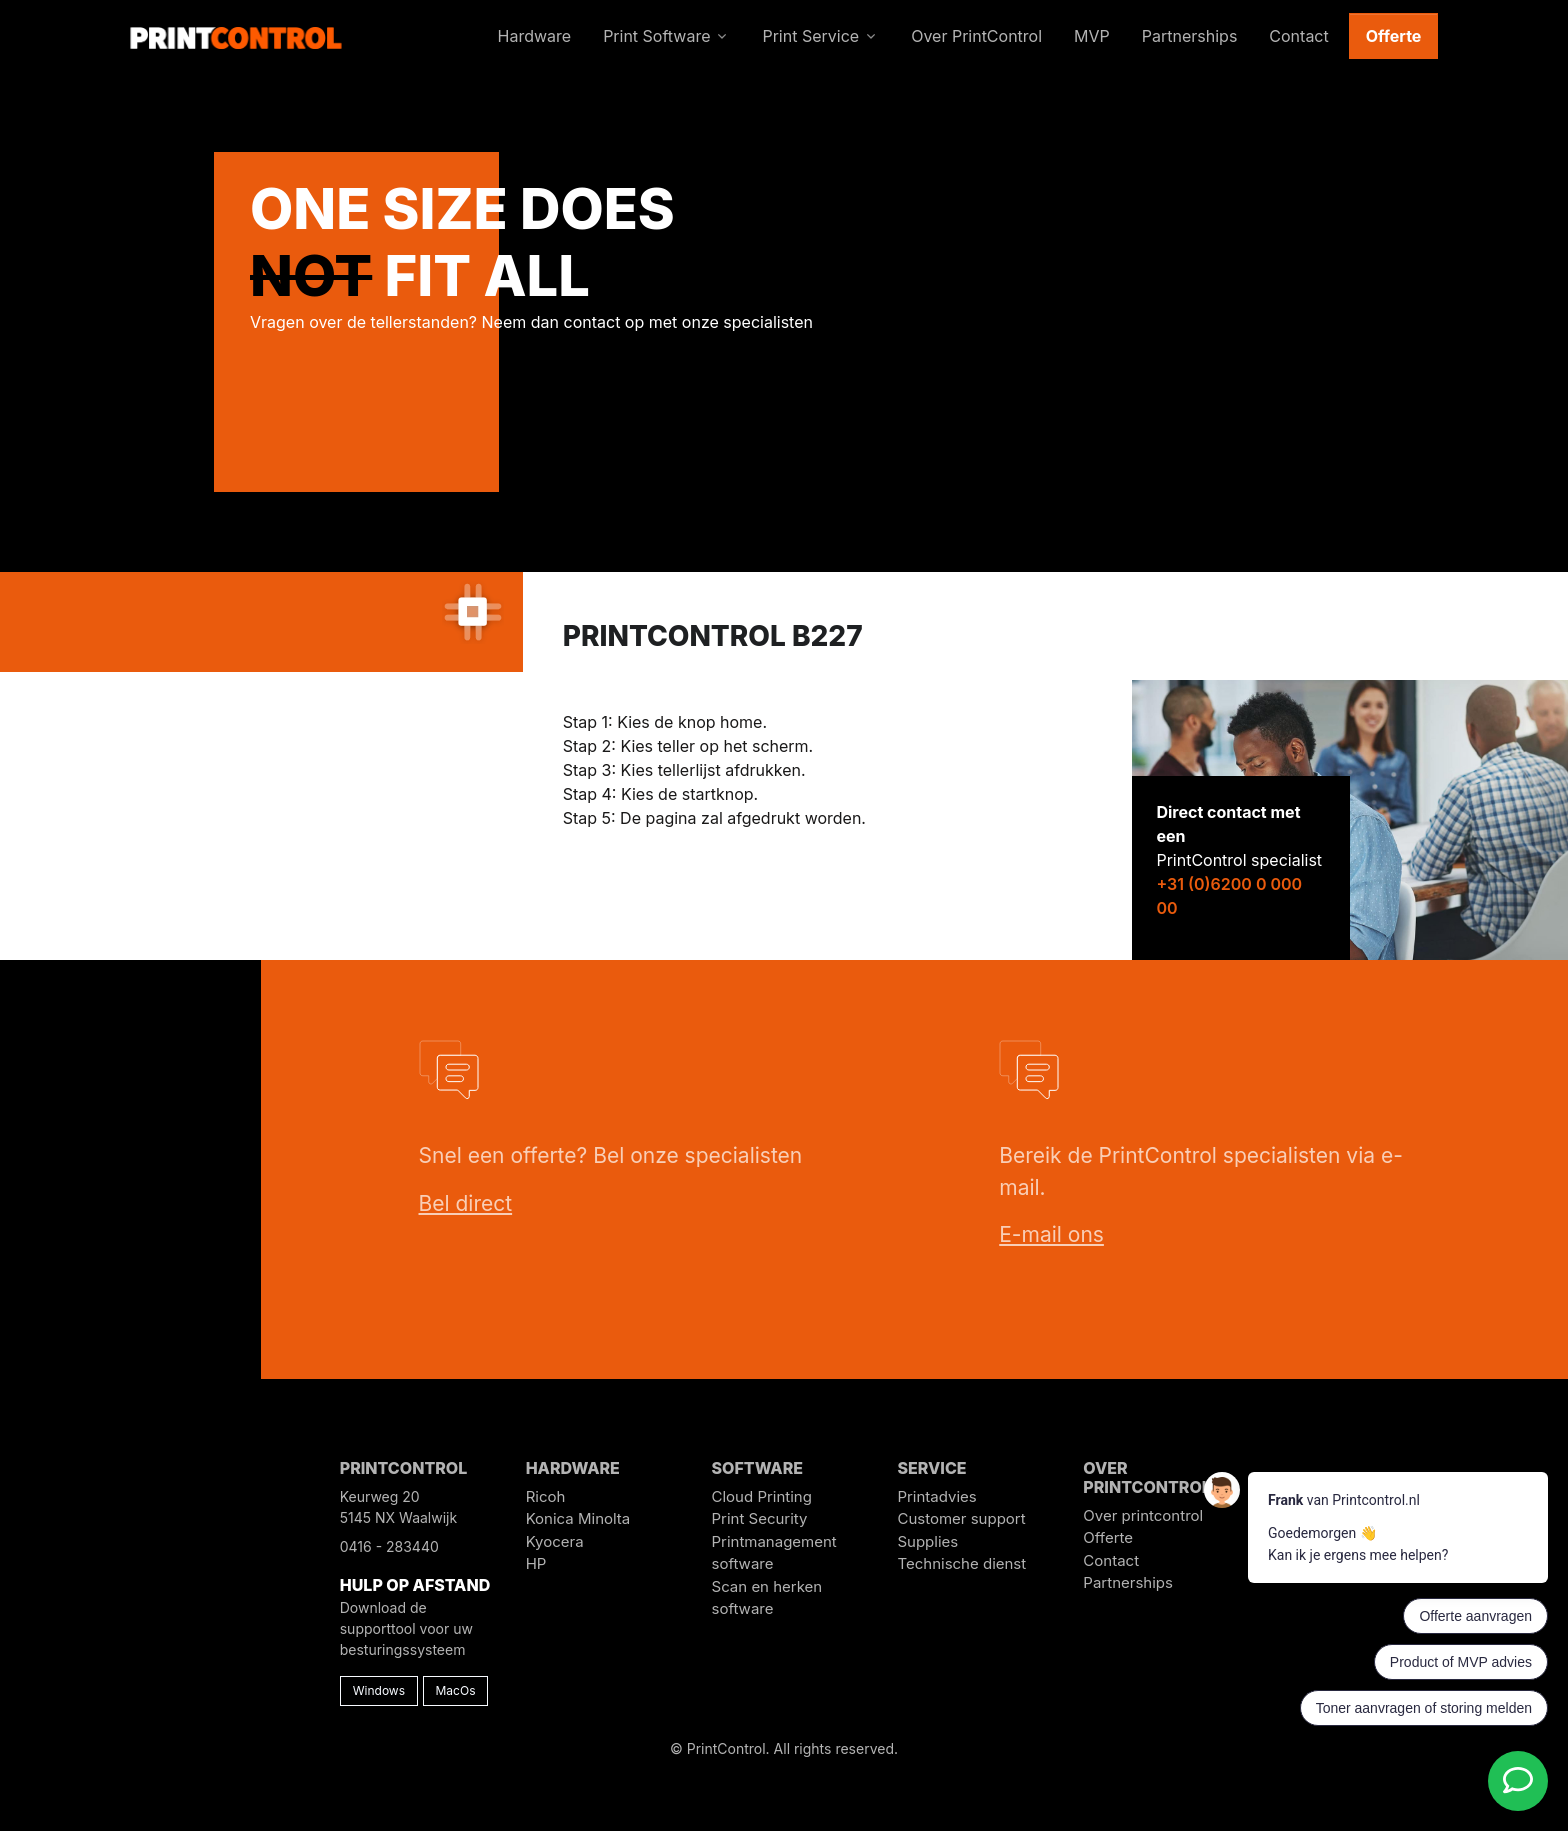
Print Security (760, 1518)
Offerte (1394, 36)
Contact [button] (1298, 36)
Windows (379, 1690)
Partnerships (1128, 1582)
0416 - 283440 (389, 1546)
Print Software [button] (656, 36)
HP (536, 1563)
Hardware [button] (535, 36)
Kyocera (555, 1541)
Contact (1111, 1560)
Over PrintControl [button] (976, 36)
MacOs (456, 1690)
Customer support (961, 1518)
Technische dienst (961, 1563)
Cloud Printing (762, 1496)
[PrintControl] (236, 36)
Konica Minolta (578, 1518)
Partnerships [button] (1190, 36)
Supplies (927, 1541)
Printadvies (936, 1496)
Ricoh (546, 1496)
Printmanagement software (774, 1553)
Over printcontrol (1143, 1515)
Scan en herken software (767, 1598)
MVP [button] (1092, 36)
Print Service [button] (810, 36)
